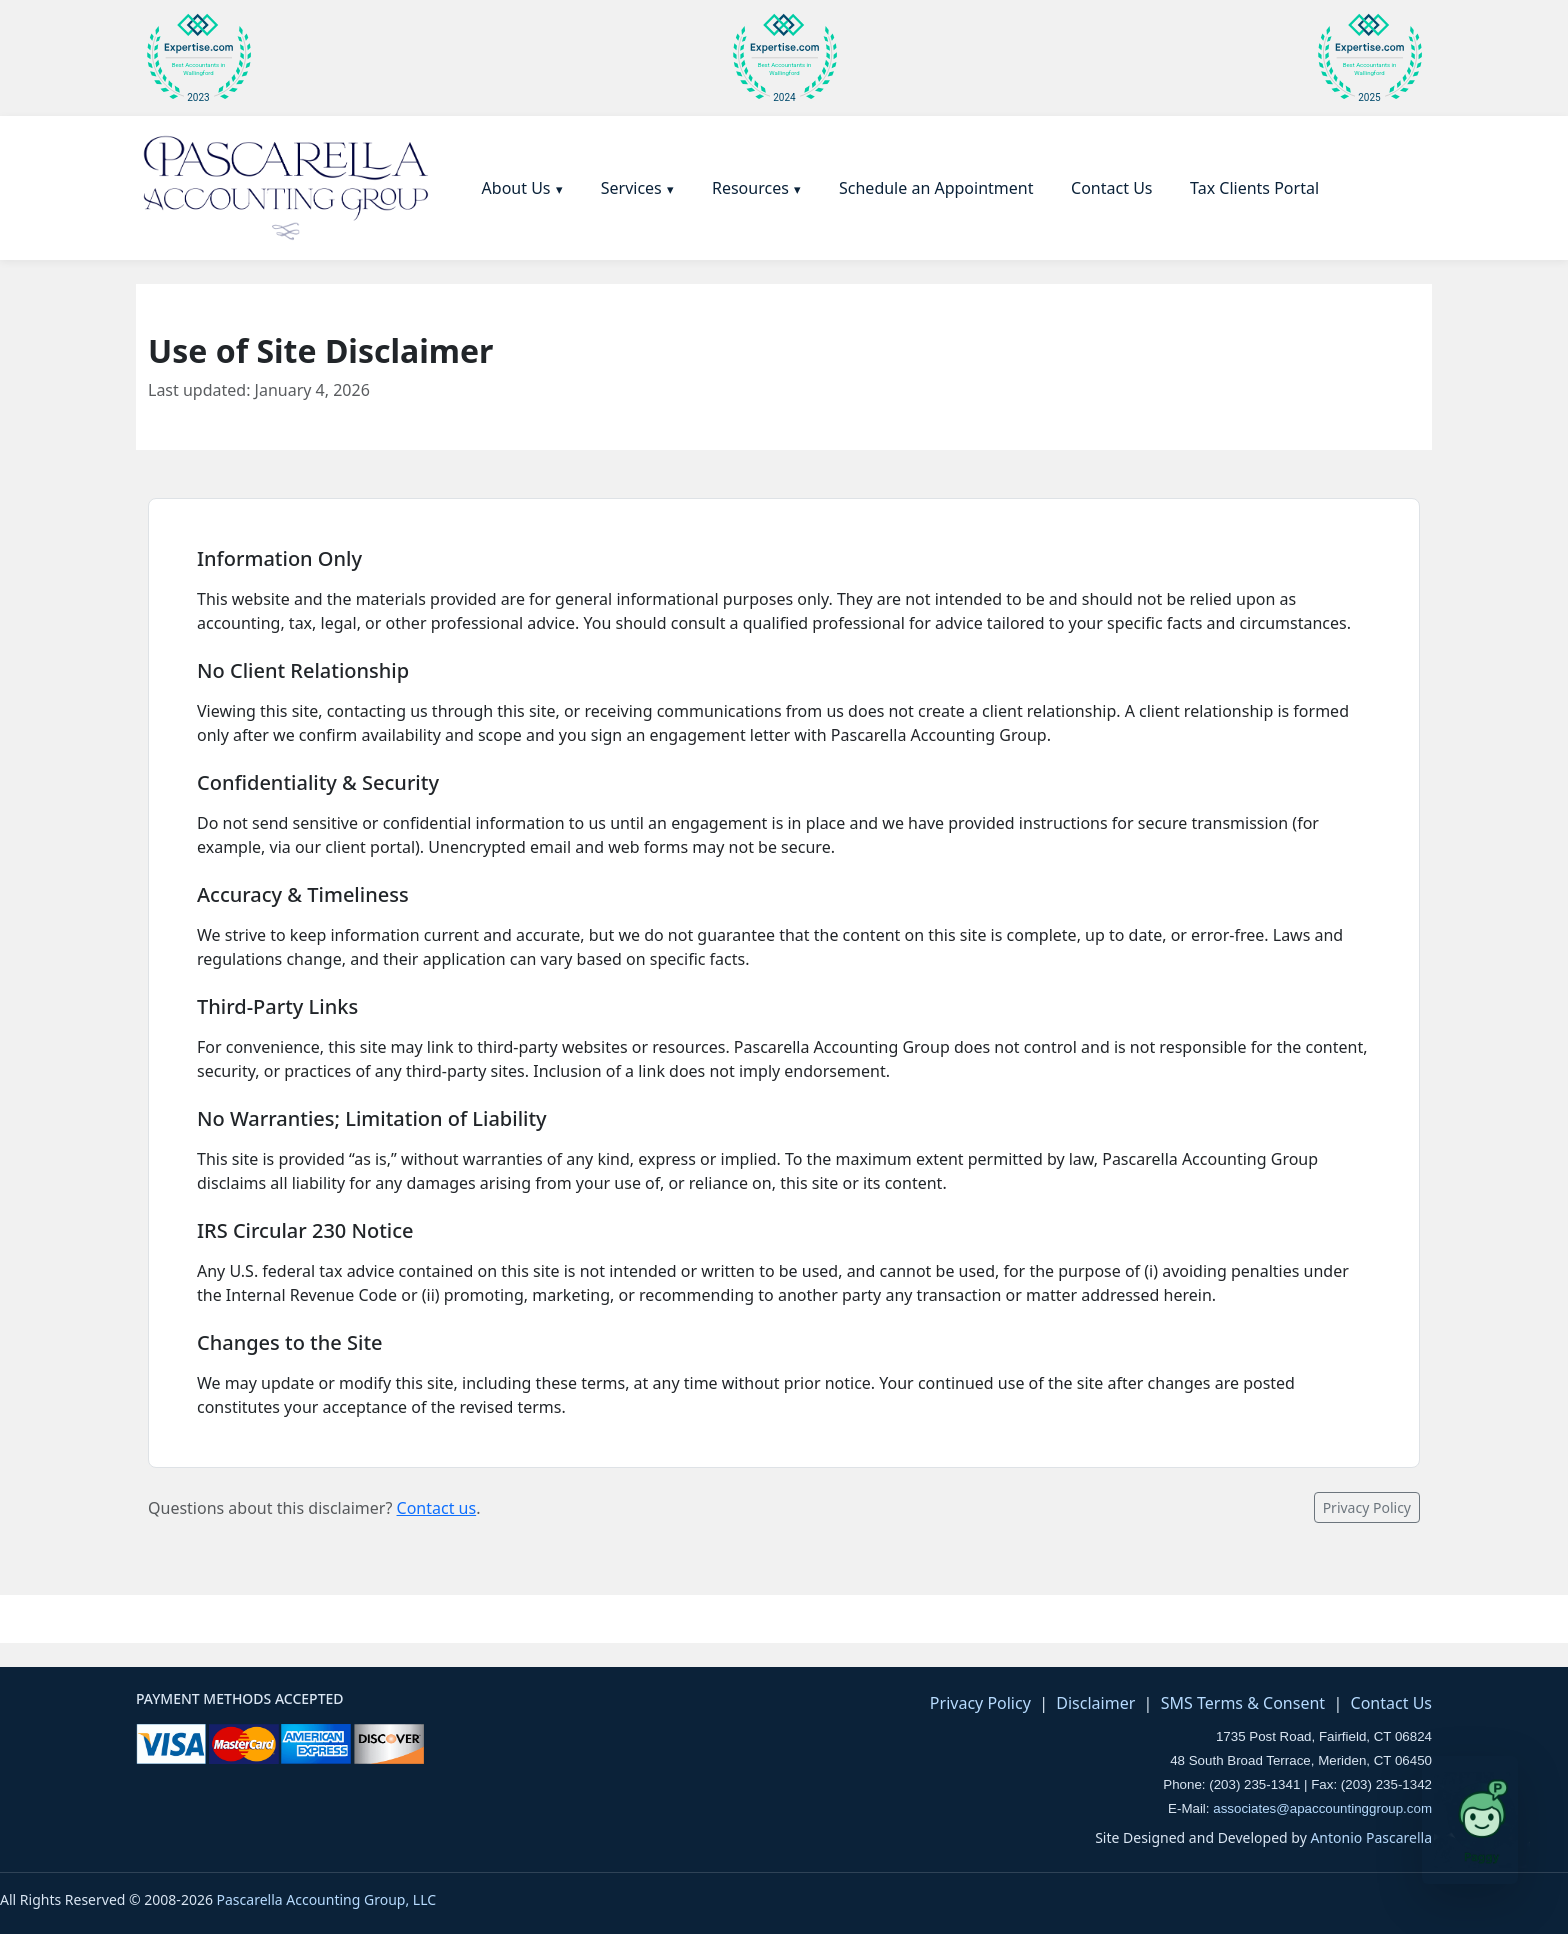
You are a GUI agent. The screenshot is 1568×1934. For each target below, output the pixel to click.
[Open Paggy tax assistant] (1470, 1820)
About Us (516, 188)
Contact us (437, 1508)
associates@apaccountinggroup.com (1322, 1808)
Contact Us (1111, 188)
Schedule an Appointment (936, 188)
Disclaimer (1095, 1703)
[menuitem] (523, 187)
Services (631, 188)
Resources (750, 188)
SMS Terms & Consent (1243, 1703)
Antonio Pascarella (1371, 1837)
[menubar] (897, 187)
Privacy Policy (1367, 1507)
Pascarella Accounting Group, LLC (327, 1899)
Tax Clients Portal (1254, 188)
